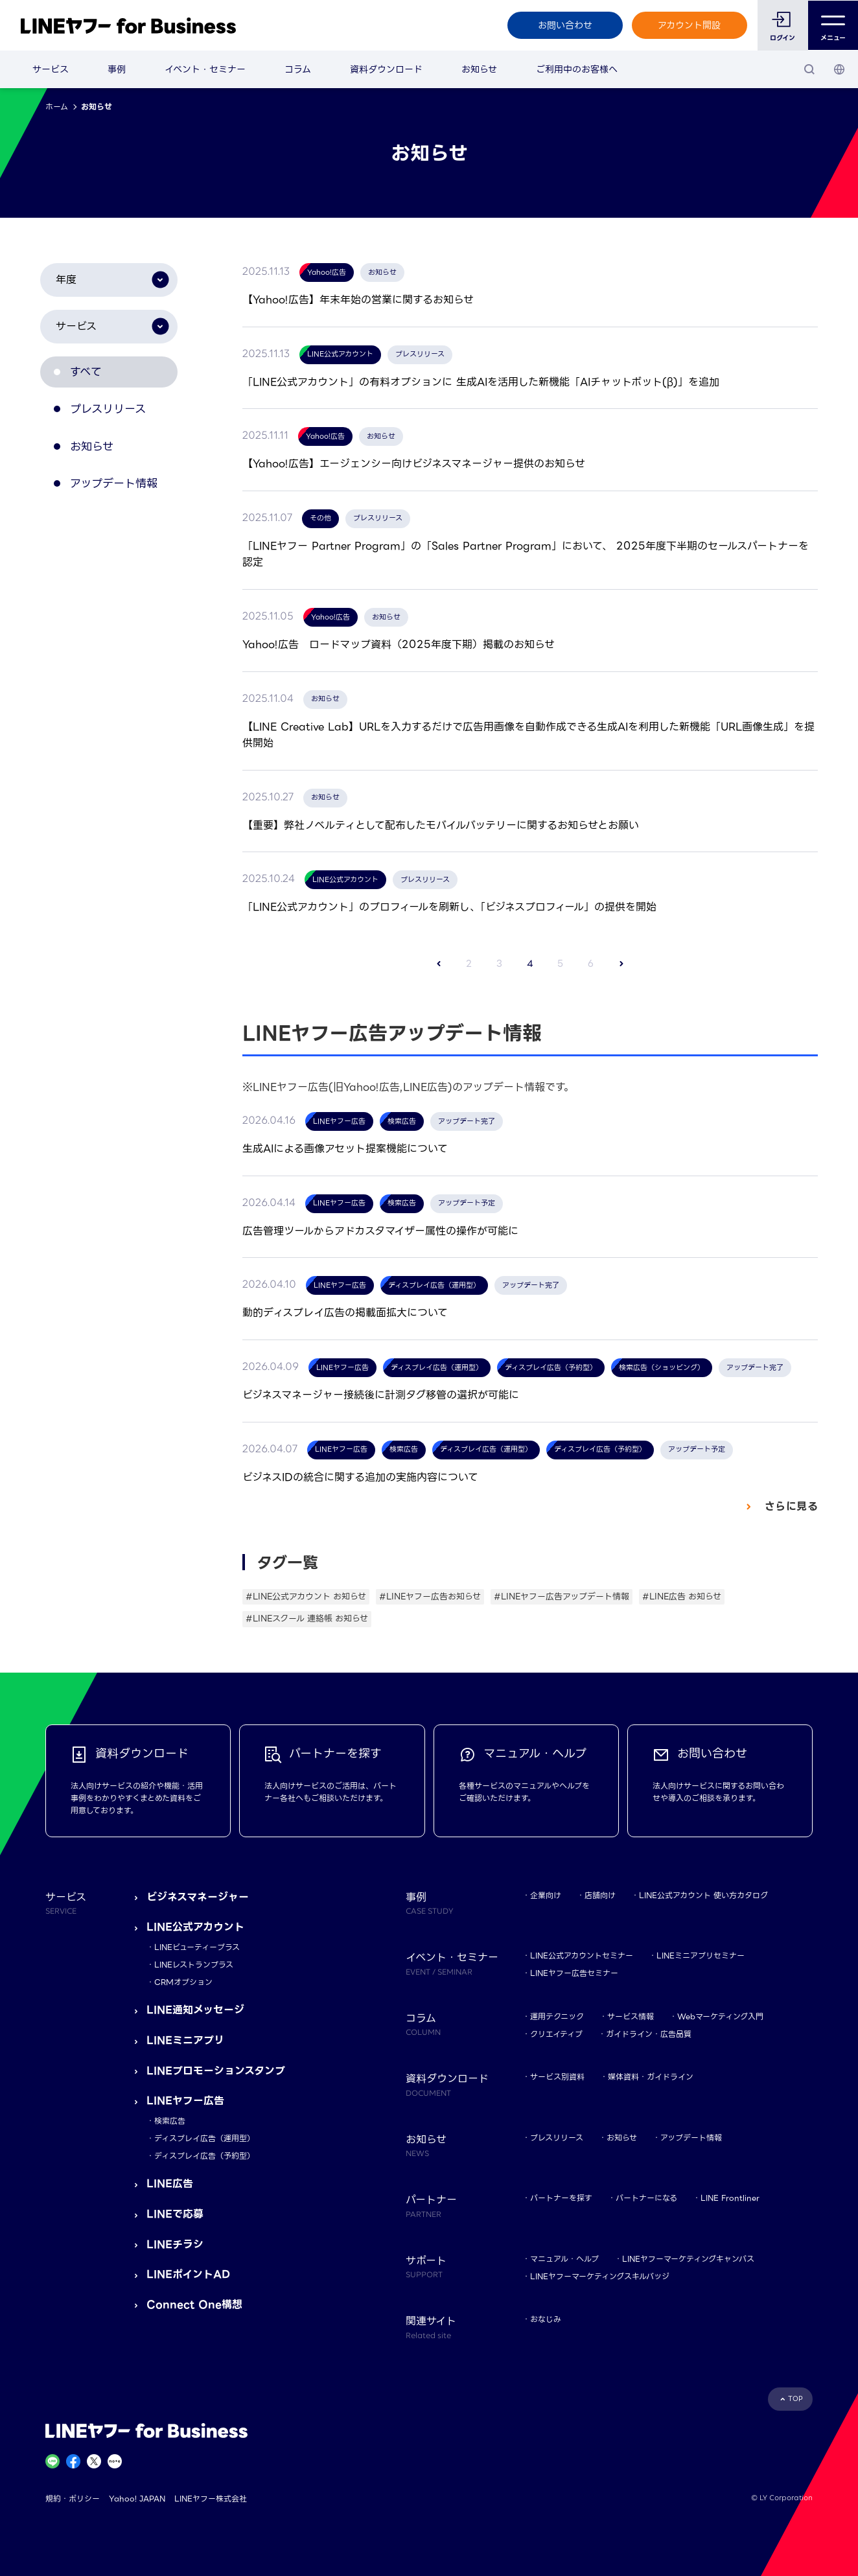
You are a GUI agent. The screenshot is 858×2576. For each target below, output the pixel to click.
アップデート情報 (691, 2137)
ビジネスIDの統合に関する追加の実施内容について (360, 1477)
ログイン (782, 37)
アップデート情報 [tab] (121, 494)
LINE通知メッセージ (195, 2010)
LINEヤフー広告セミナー (574, 1973)
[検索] (809, 69)
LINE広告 (169, 2184)
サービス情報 (630, 2016)
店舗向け (600, 1895)
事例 (117, 69)
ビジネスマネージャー (197, 1897)
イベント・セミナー (205, 69)
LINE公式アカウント (195, 1927)
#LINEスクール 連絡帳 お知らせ (307, 1618)
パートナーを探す (561, 2198)
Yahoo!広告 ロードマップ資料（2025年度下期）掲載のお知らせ (398, 644)
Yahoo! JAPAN (137, 2498)
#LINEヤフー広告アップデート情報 (561, 1596)
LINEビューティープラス (197, 1947)
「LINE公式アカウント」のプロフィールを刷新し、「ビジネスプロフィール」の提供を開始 (449, 907)
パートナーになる (646, 2198)
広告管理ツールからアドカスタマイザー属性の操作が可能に (380, 1231)
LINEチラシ (174, 2244)
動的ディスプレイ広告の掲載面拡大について (345, 1313)
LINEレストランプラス (193, 1964)
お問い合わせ (564, 25)
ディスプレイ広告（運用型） (204, 2138)
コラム (297, 69)
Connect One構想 (194, 2305)
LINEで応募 (174, 2214)
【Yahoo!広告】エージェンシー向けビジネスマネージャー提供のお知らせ (413, 464)
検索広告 (169, 2121)
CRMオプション (183, 1982)
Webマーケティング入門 (720, 2016)
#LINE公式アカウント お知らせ (306, 1596)
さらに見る (789, 1506)
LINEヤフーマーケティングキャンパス (688, 2259)
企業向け (545, 1895)
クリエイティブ (556, 2034)
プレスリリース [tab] (115, 413)
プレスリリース (556, 2137)
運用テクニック (557, 2016)
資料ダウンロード (386, 69)
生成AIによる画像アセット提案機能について (345, 1149)
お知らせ (479, 69)
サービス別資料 (557, 2077)
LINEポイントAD (188, 2274)
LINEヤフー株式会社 (210, 2498)
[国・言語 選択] (839, 69)
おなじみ (545, 2319)
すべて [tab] (91, 373)
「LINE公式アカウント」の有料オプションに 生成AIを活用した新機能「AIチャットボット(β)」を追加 (480, 382)
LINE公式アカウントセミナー (581, 1955)
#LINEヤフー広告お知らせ (430, 1596)
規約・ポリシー (72, 2498)
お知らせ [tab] (98, 454)
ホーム (56, 106)
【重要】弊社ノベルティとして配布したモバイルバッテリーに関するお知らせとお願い (440, 825)
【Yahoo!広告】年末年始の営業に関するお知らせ (358, 300)
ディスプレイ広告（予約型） (204, 2156)
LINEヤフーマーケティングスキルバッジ (599, 2276)
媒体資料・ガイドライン (650, 2077)
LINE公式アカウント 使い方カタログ (703, 1895)
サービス (50, 69)
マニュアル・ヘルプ (564, 2259)
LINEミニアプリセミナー (700, 1955)
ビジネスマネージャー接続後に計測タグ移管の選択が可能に (380, 1395)
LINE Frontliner (730, 2198)
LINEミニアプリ (185, 2040)
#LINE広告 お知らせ (681, 1596)
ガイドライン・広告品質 (648, 2034)
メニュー (833, 25)
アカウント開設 (689, 25)
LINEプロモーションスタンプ (215, 2071)
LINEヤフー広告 (185, 2101)
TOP (795, 2398)
